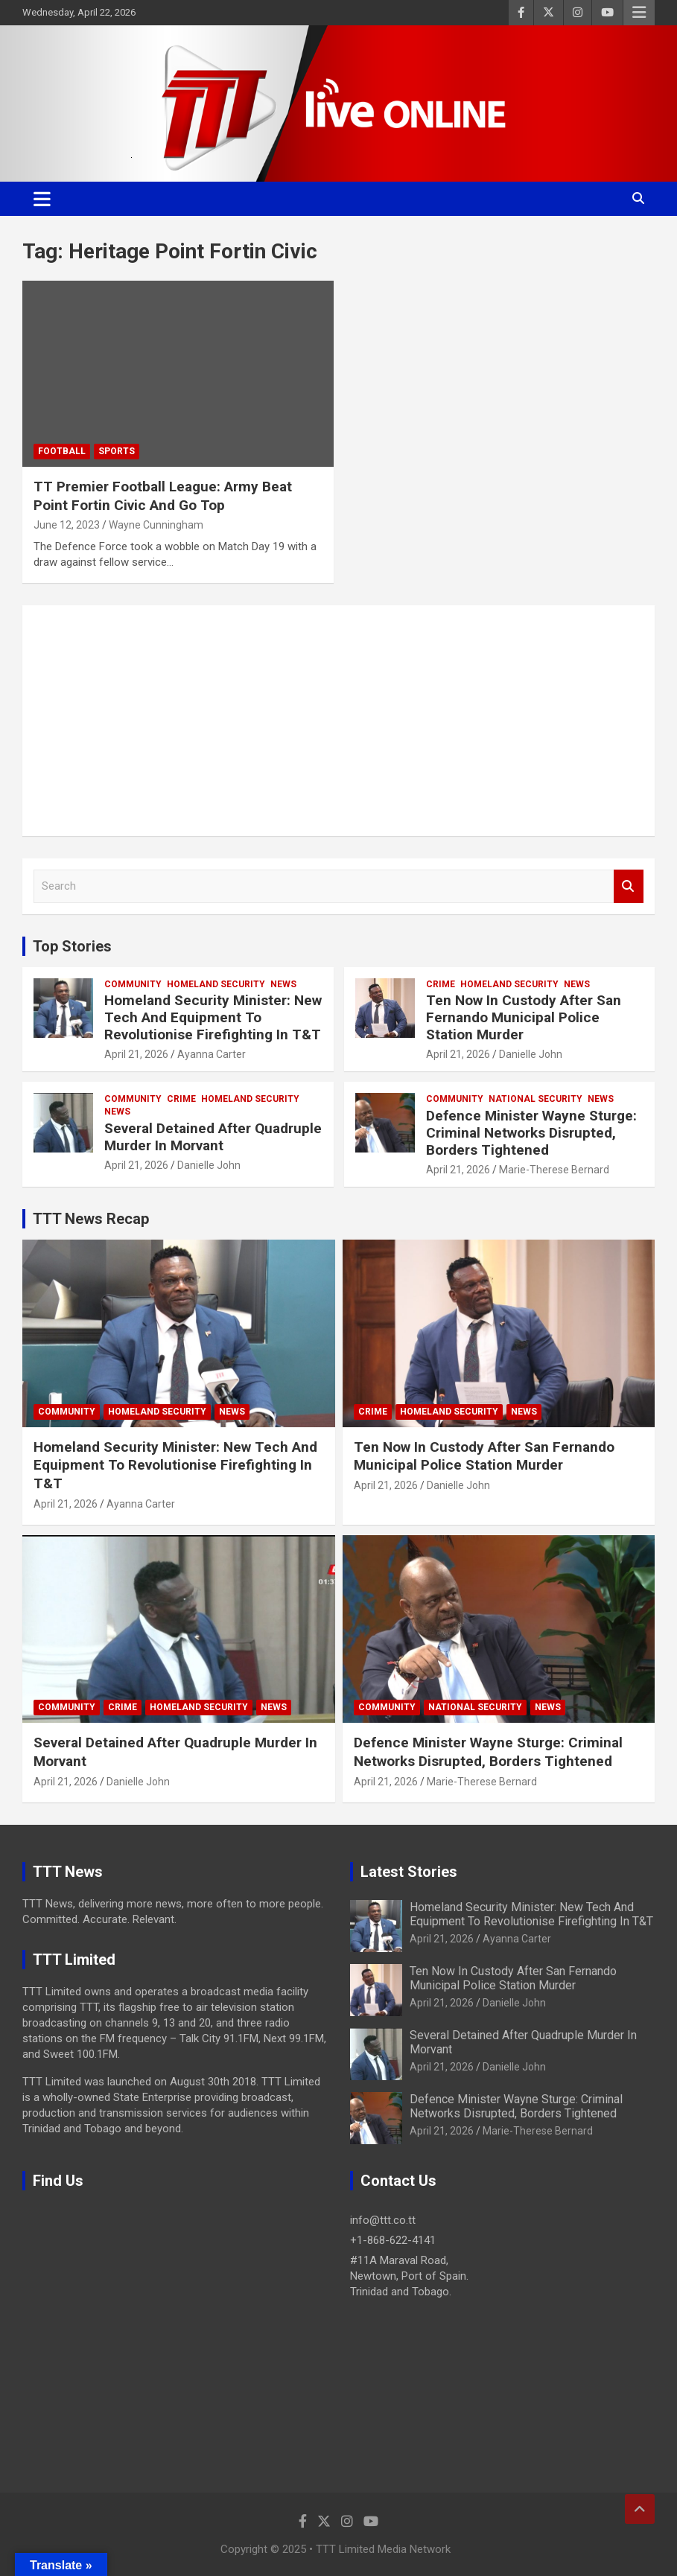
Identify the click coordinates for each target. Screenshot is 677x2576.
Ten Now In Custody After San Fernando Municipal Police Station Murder (523, 1017)
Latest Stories (408, 1872)
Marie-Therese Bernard (554, 1170)
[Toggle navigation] (42, 199)
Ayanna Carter (211, 1054)
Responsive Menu (639, 12)
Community (133, 984)
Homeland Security (216, 984)
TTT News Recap (91, 1219)
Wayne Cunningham (156, 525)
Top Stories (72, 946)
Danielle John (530, 1054)
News (283, 984)
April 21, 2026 (136, 1054)
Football (62, 451)
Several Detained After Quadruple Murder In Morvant (213, 1137)
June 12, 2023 (67, 525)
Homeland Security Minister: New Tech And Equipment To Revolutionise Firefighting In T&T (213, 1017)
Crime (440, 984)
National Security (535, 1099)
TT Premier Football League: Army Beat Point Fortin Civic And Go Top (163, 496)
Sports (116, 451)
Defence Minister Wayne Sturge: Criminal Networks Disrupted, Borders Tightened (531, 1132)
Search (628, 886)
